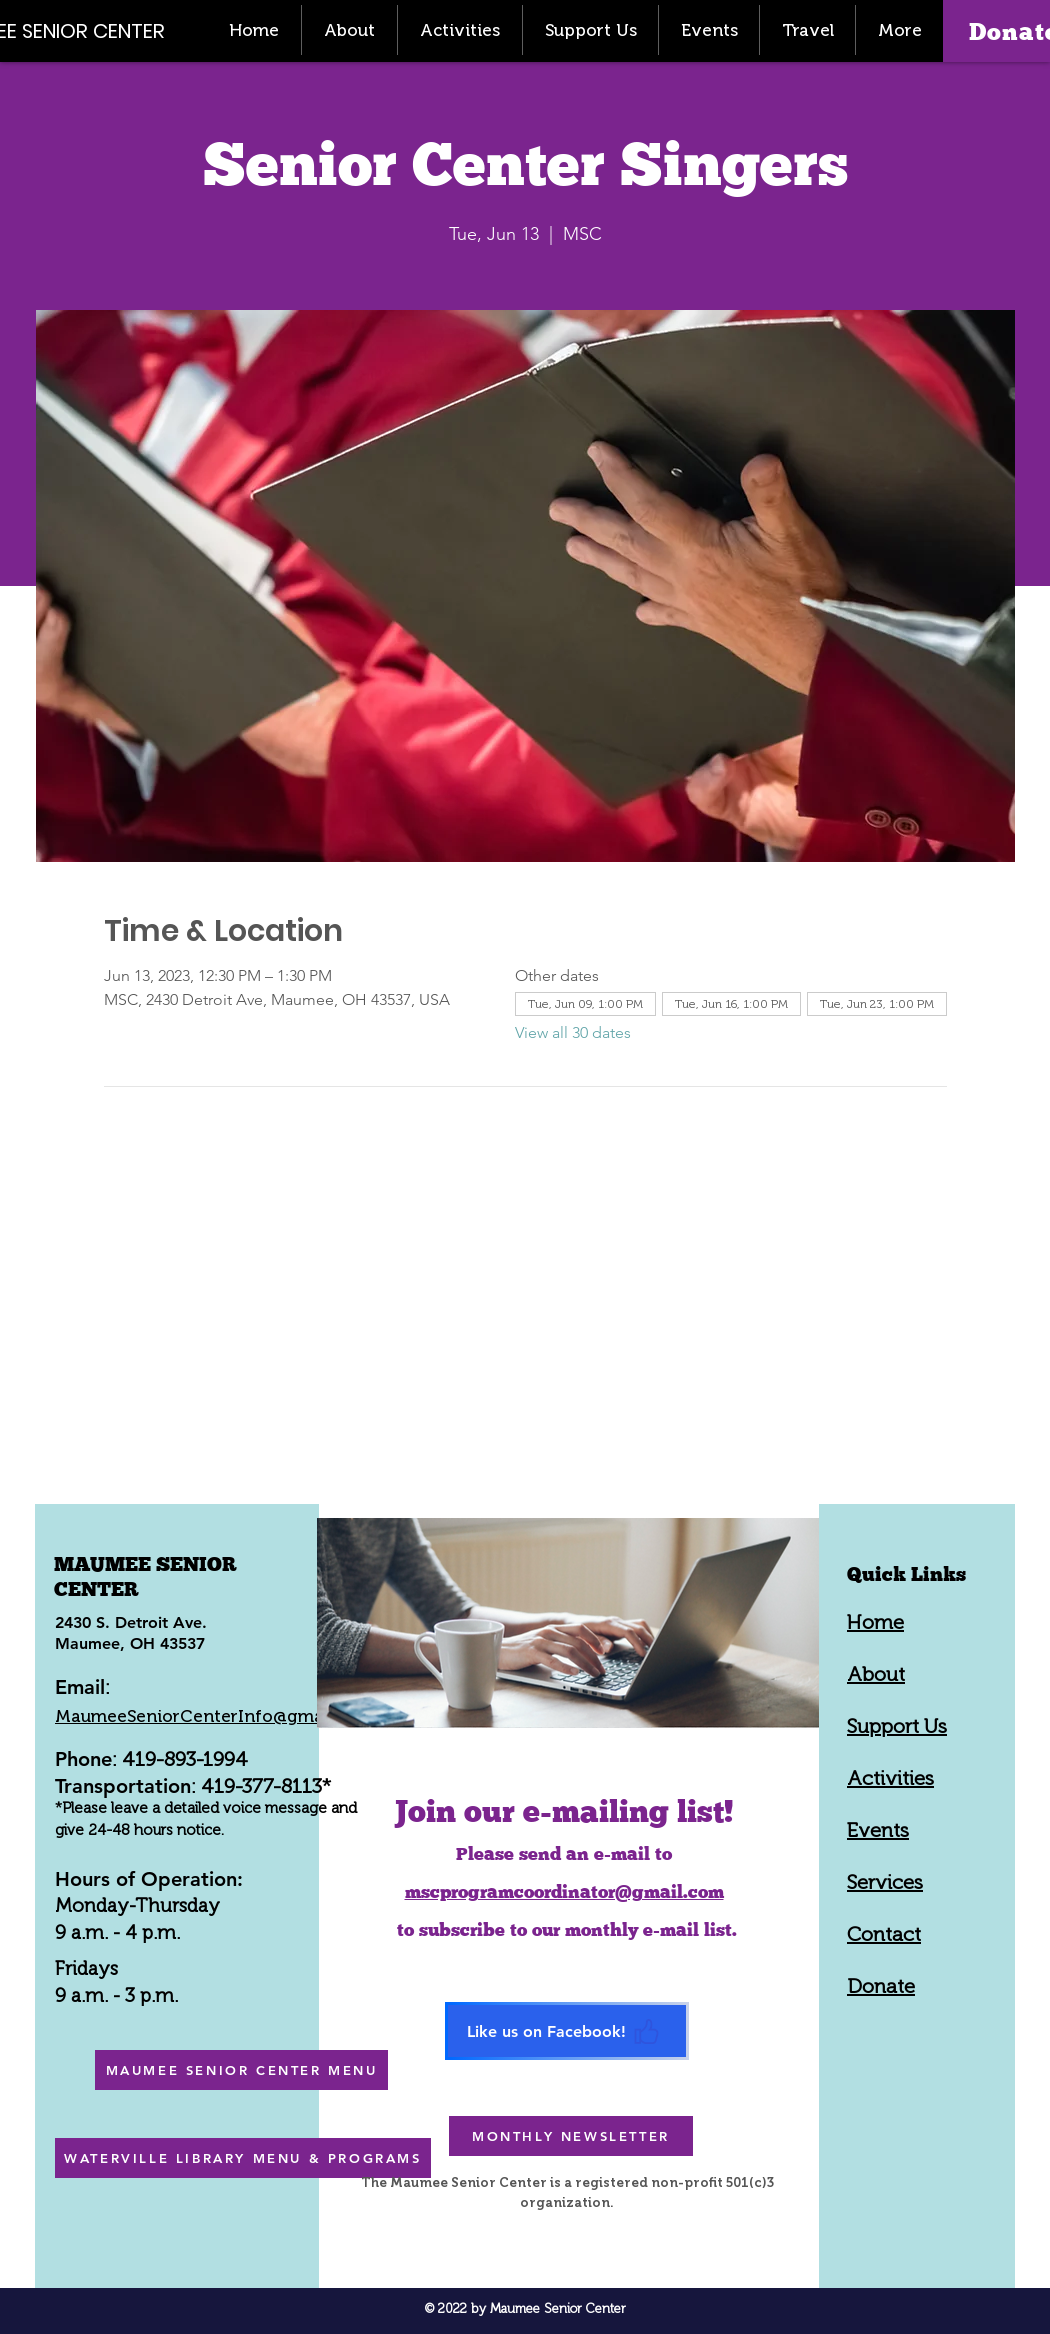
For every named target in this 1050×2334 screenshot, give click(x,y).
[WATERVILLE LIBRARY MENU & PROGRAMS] (243, 2158)
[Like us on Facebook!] (567, 2031)
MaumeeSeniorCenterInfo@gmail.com (214, 1716)
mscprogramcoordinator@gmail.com (564, 1891)
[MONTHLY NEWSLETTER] (571, 2136)
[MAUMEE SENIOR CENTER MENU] (241, 2070)
